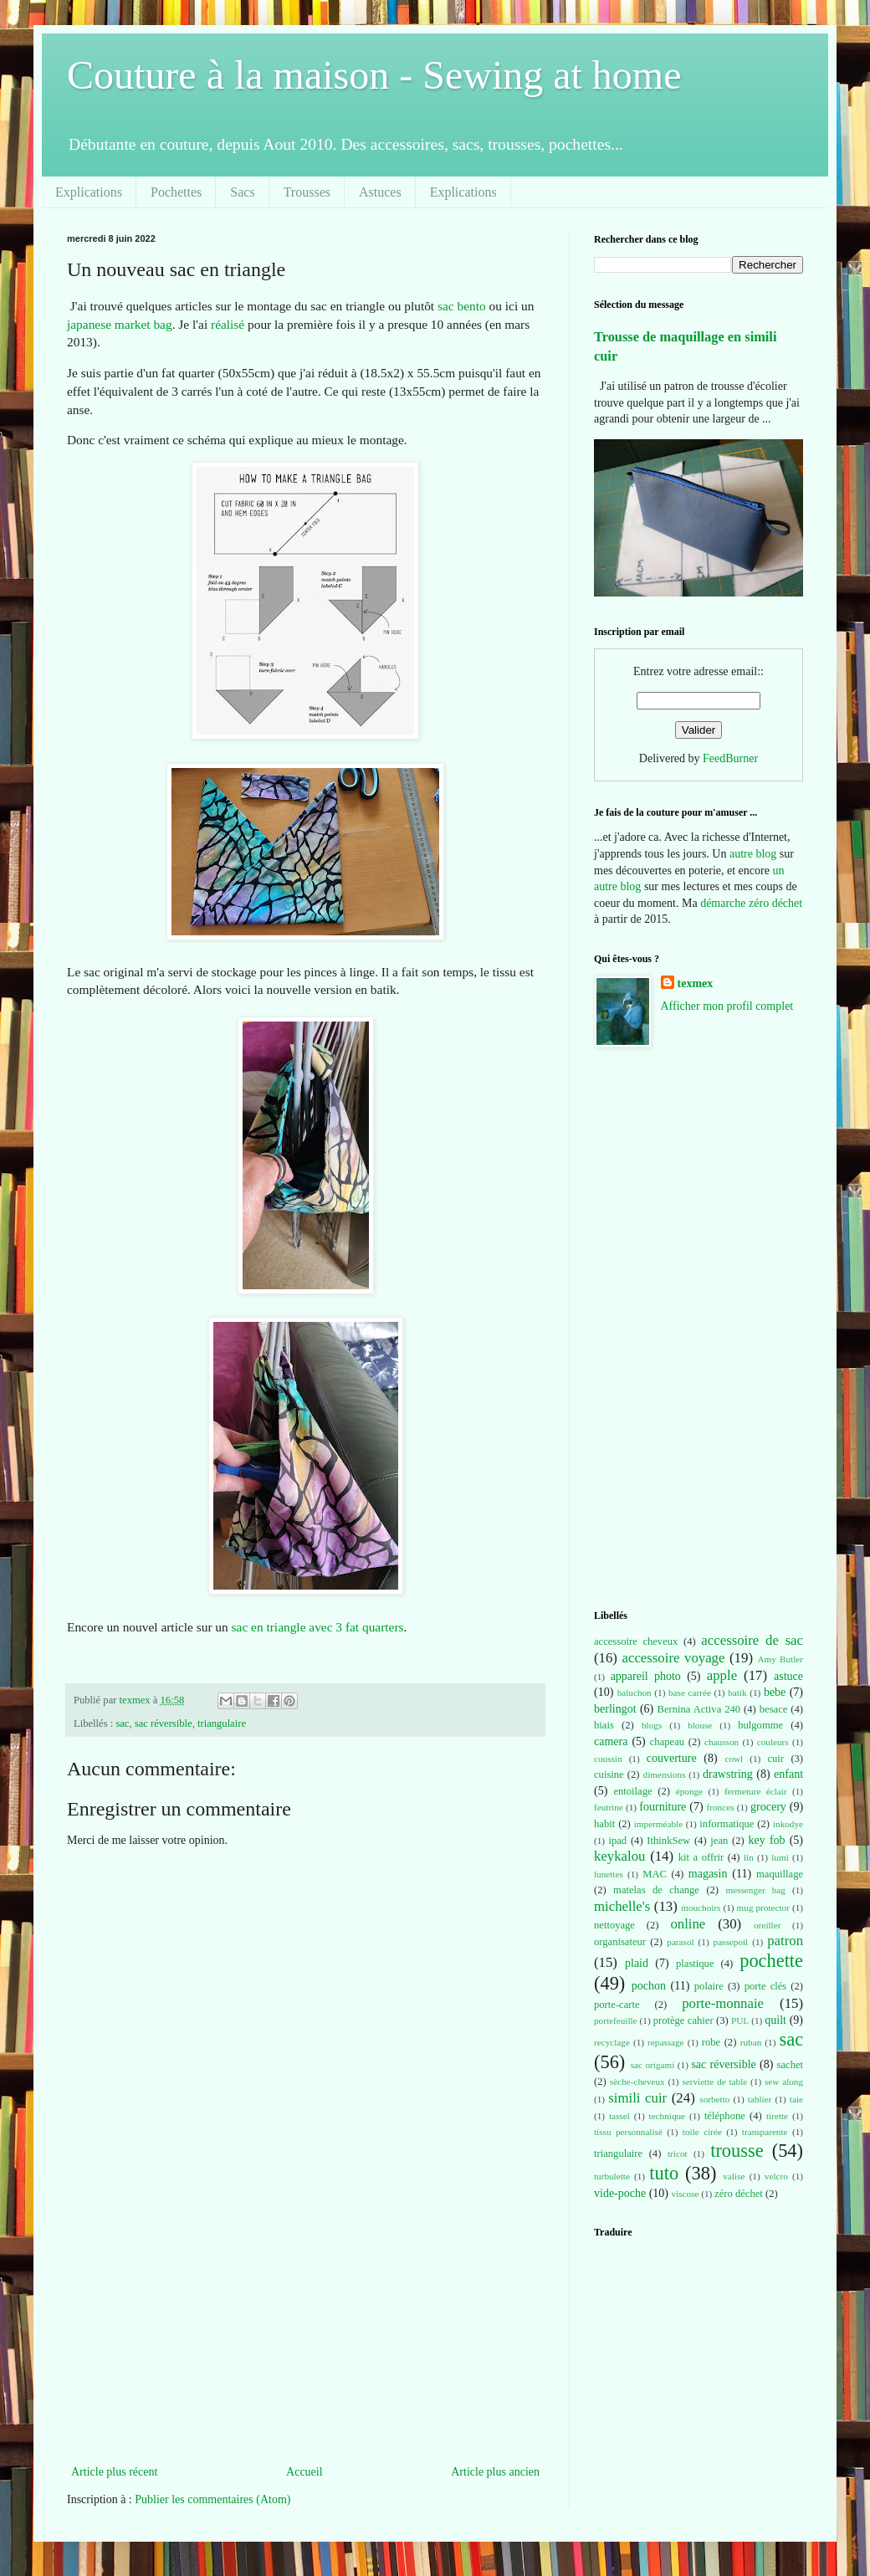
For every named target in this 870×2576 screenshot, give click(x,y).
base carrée (689, 1692)
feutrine (608, 1807)
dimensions (664, 1774)
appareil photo (646, 1676)
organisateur (620, 1942)
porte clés (766, 1986)
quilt (775, 2020)
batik (737, 1692)
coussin (608, 1759)
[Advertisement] (305, 2335)
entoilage (632, 1791)
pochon (649, 1985)
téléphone (724, 2116)
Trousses (307, 192)
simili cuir (637, 2098)
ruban (750, 2042)
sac (122, 1723)
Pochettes (176, 192)
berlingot (615, 1709)
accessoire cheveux (636, 1641)
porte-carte (617, 2004)
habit (604, 1824)
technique (667, 2116)
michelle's (622, 1906)
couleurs (773, 1742)
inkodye (788, 1824)
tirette (777, 2116)
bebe (775, 1692)
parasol (680, 1942)
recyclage (612, 2042)
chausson (721, 1742)
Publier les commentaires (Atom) (212, 2499)
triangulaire (221, 1723)
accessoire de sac (752, 1640)
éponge (689, 1791)
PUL (740, 2020)
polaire (709, 1986)
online (687, 1924)
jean (719, 1840)
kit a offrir (701, 1857)
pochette (771, 1960)
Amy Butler (780, 1659)
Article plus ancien (495, 2472)
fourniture (662, 1806)
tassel (619, 2116)
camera (610, 1741)
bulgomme (760, 1725)
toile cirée (702, 2132)
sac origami (653, 2065)
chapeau (667, 1742)
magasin (708, 1873)
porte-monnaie (723, 2003)
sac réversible (163, 1723)
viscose (685, 2194)
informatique (726, 1824)
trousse (736, 2150)
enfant (788, 1774)
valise (734, 2176)
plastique (695, 1963)
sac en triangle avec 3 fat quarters (318, 1627)
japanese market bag (119, 324)
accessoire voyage (673, 1658)
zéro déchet (738, 2194)
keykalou (620, 1856)
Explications (88, 192)
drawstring (728, 1774)
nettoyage (614, 1925)
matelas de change (656, 1890)
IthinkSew (668, 1840)
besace (774, 1709)
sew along (784, 2082)
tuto (663, 2173)
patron (785, 1941)
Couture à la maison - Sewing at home (374, 75)
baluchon (634, 1692)
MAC (654, 1874)
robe (711, 2042)
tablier (760, 2099)
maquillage (779, 1874)
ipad (617, 1840)
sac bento (462, 306)
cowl (733, 1759)
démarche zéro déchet (751, 903)
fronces (720, 1807)
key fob (767, 1840)
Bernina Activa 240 (699, 1709)
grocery (768, 1806)
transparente (765, 2132)
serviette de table (714, 2082)
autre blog (752, 854)
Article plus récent (114, 2472)
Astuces (380, 192)
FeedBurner (730, 758)
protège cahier (683, 2020)
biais (604, 1725)
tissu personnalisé (628, 2132)
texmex (696, 983)
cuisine (609, 1774)
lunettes (608, 1874)
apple (722, 1675)
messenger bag (755, 1890)
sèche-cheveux (637, 2082)
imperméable (658, 1824)
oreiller (767, 1925)
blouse (700, 1725)
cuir (775, 1758)
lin (749, 1857)
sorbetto (714, 2099)
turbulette (612, 2176)
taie (796, 2099)
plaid (636, 1963)
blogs (652, 1725)
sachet (790, 2065)
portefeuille (615, 2020)
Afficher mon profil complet (727, 1006)
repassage (665, 2042)
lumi (780, 1857)
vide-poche (620, 2193)
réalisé (227, 324)
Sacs (242, 192)
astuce (788, 1676)
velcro (776, 2176)
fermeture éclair (755, 1791)
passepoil (731, 1942)
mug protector (763, 1908)
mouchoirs (700, 1908)
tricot (678, 2153)
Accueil (304, 2472)
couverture (672, 1758)
